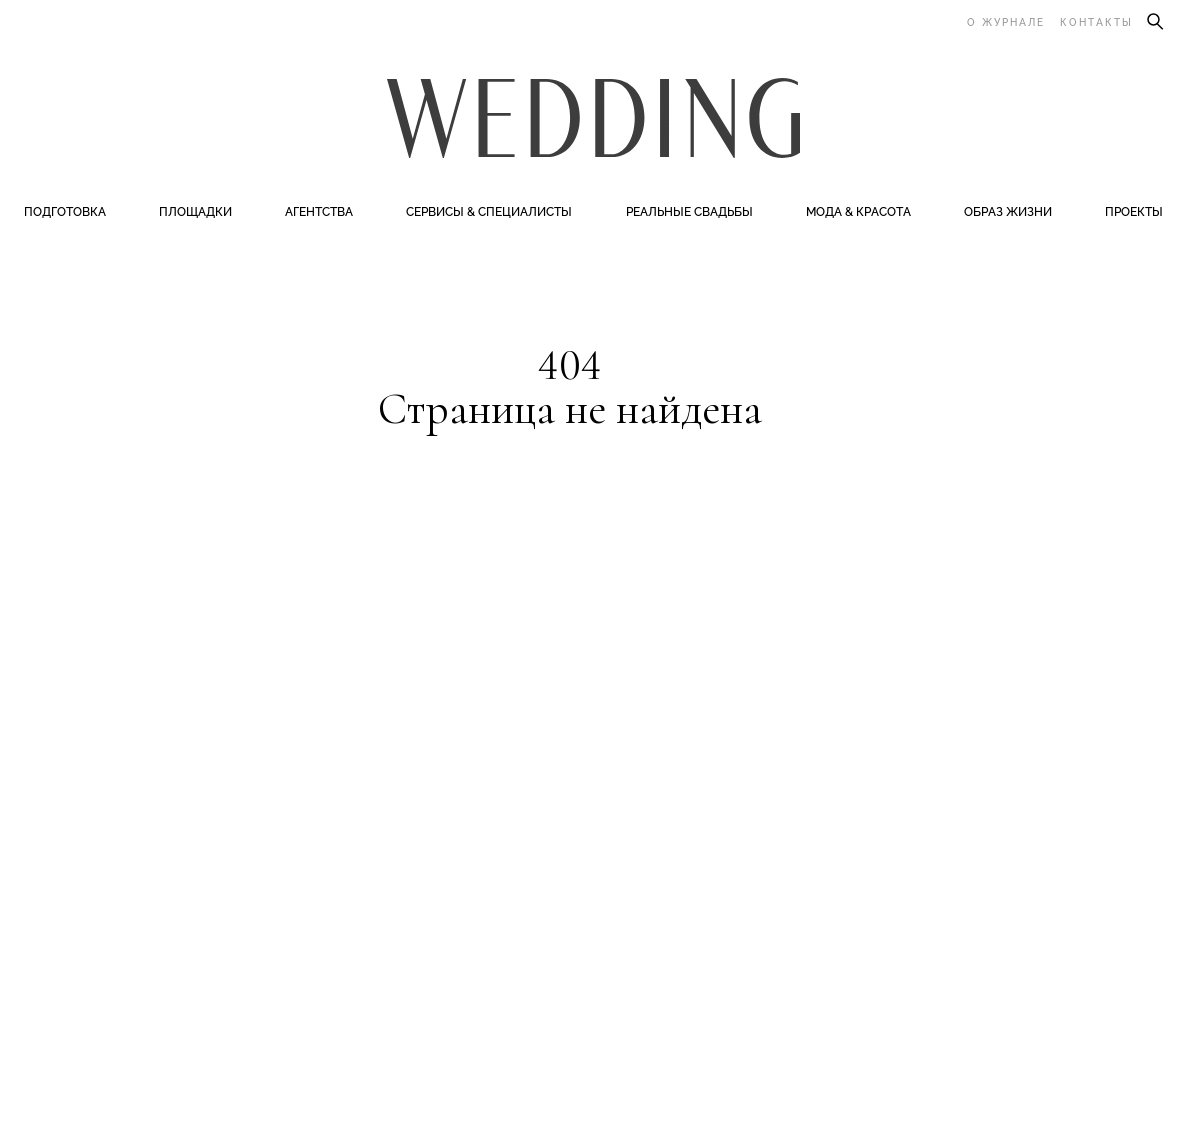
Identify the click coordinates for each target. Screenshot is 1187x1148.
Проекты (1134, 212)
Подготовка (65, 212)
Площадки (195, 212)
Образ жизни (1008, 212)
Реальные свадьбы (689, 212)
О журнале (1006, 22)
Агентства (319, 212)
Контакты (1096, 22)
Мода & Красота (858, 212)
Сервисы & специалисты (489, 212)
